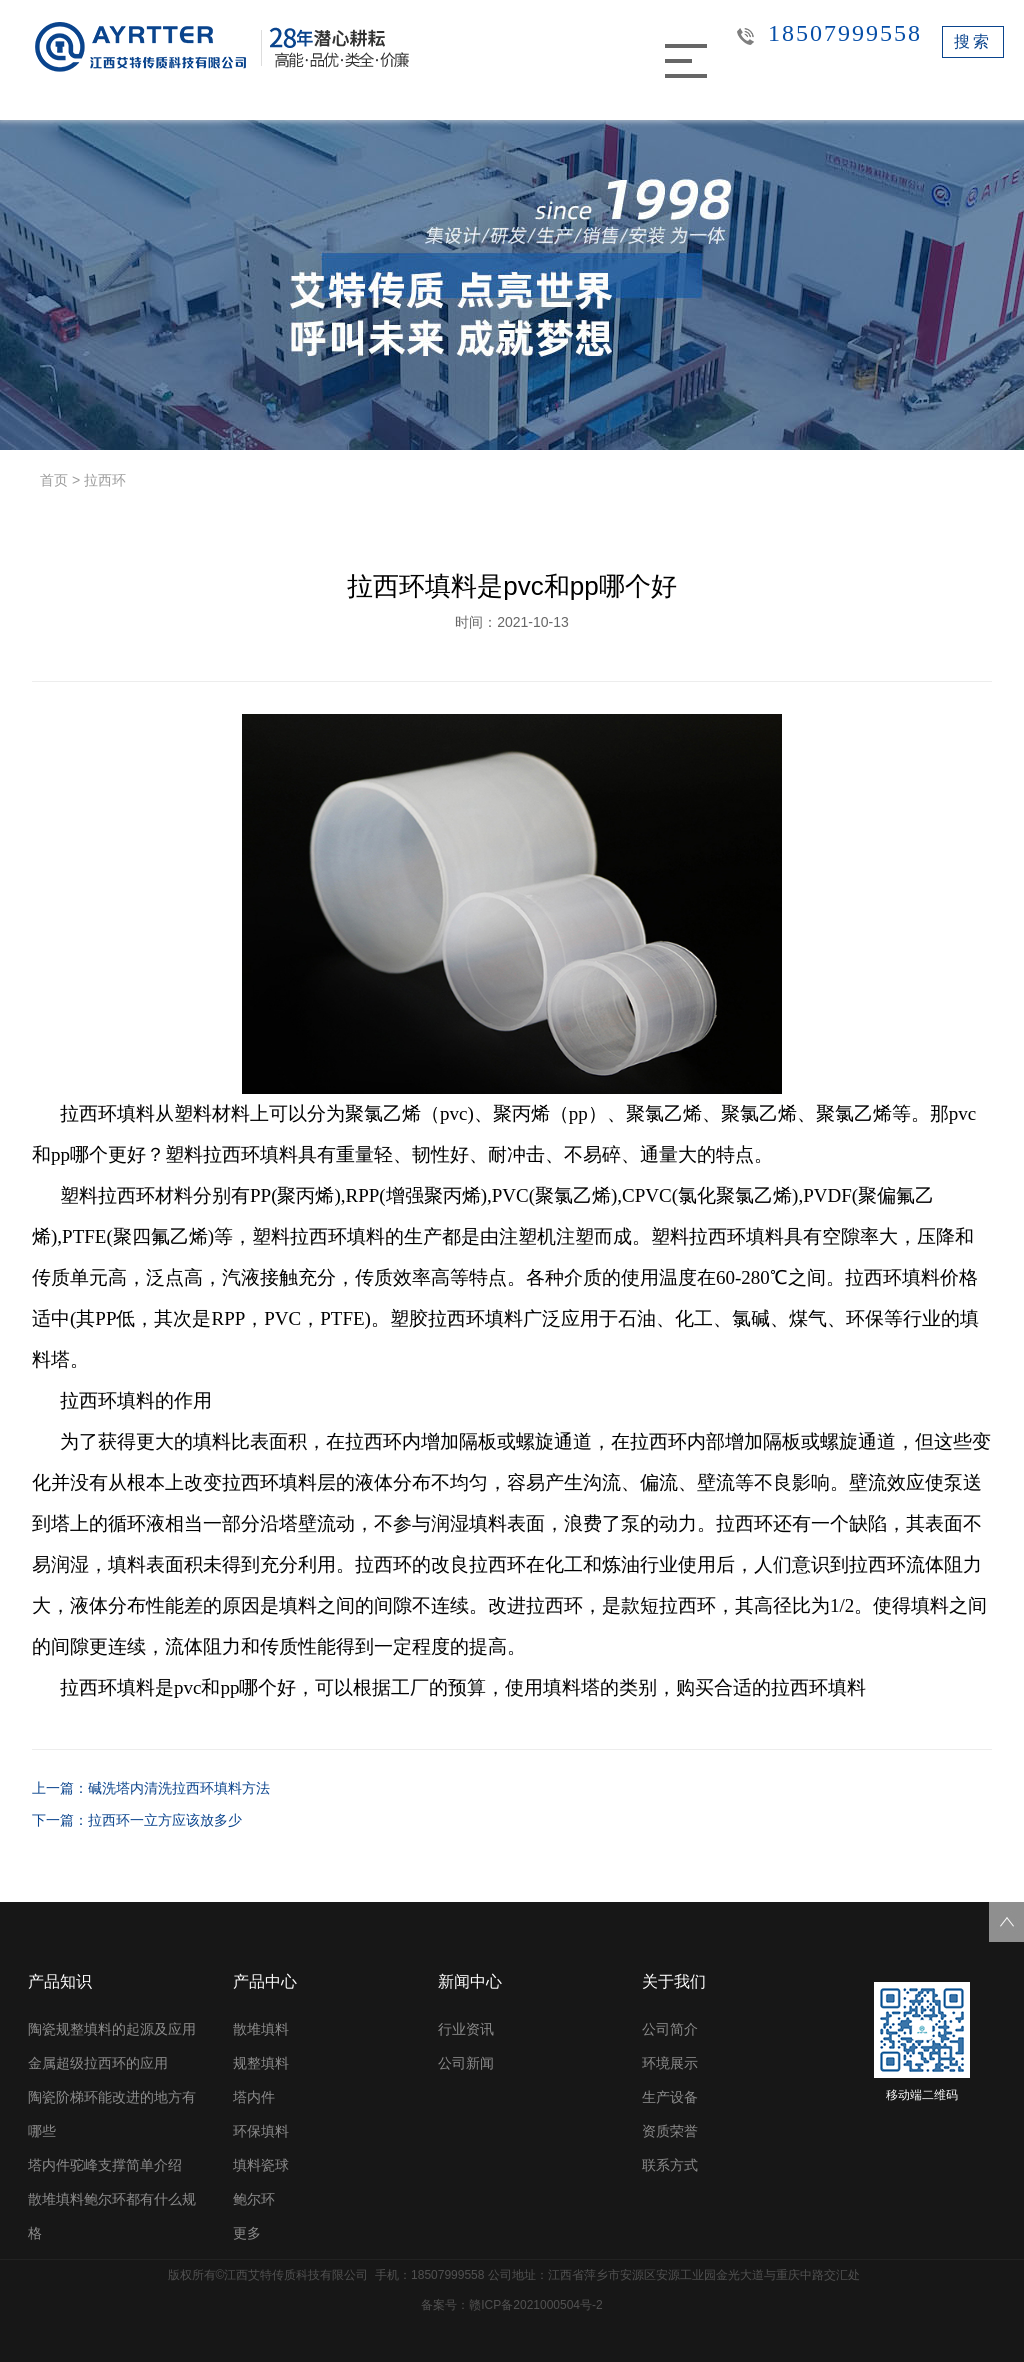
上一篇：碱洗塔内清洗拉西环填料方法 (151, 1788)
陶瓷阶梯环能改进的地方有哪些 (112, 2114)
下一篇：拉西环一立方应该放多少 (137, 1820)
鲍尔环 (254, 2199)
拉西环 (105, 480)
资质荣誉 (670, 2131)
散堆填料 (261, 2029)
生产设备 (670, 2097)
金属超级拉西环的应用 (98, 2063)
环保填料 (261, 2131)
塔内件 (254, 2097)
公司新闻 (466, 2063)
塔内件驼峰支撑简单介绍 (105, 2165)
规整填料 (261, 2063)
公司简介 (670, 2029)
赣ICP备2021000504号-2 (535, 2305)
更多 (247, 2233)
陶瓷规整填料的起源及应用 (112, 2029)
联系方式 (670, 2165)
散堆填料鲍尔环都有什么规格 (112, 2216)
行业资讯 (466, 2029)
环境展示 (670, 2063)
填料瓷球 (261, 2165)
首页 (54, 480)
